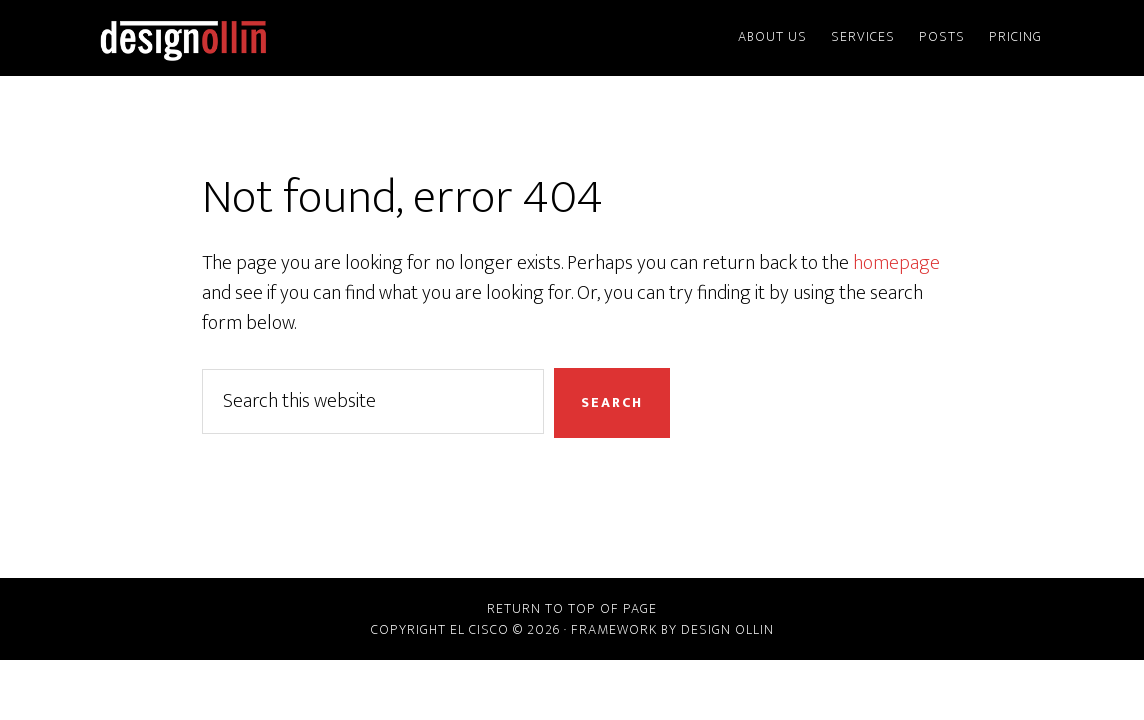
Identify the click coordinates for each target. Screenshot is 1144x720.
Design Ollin (272, 38)
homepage (896, 263)
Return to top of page (572, 608)
